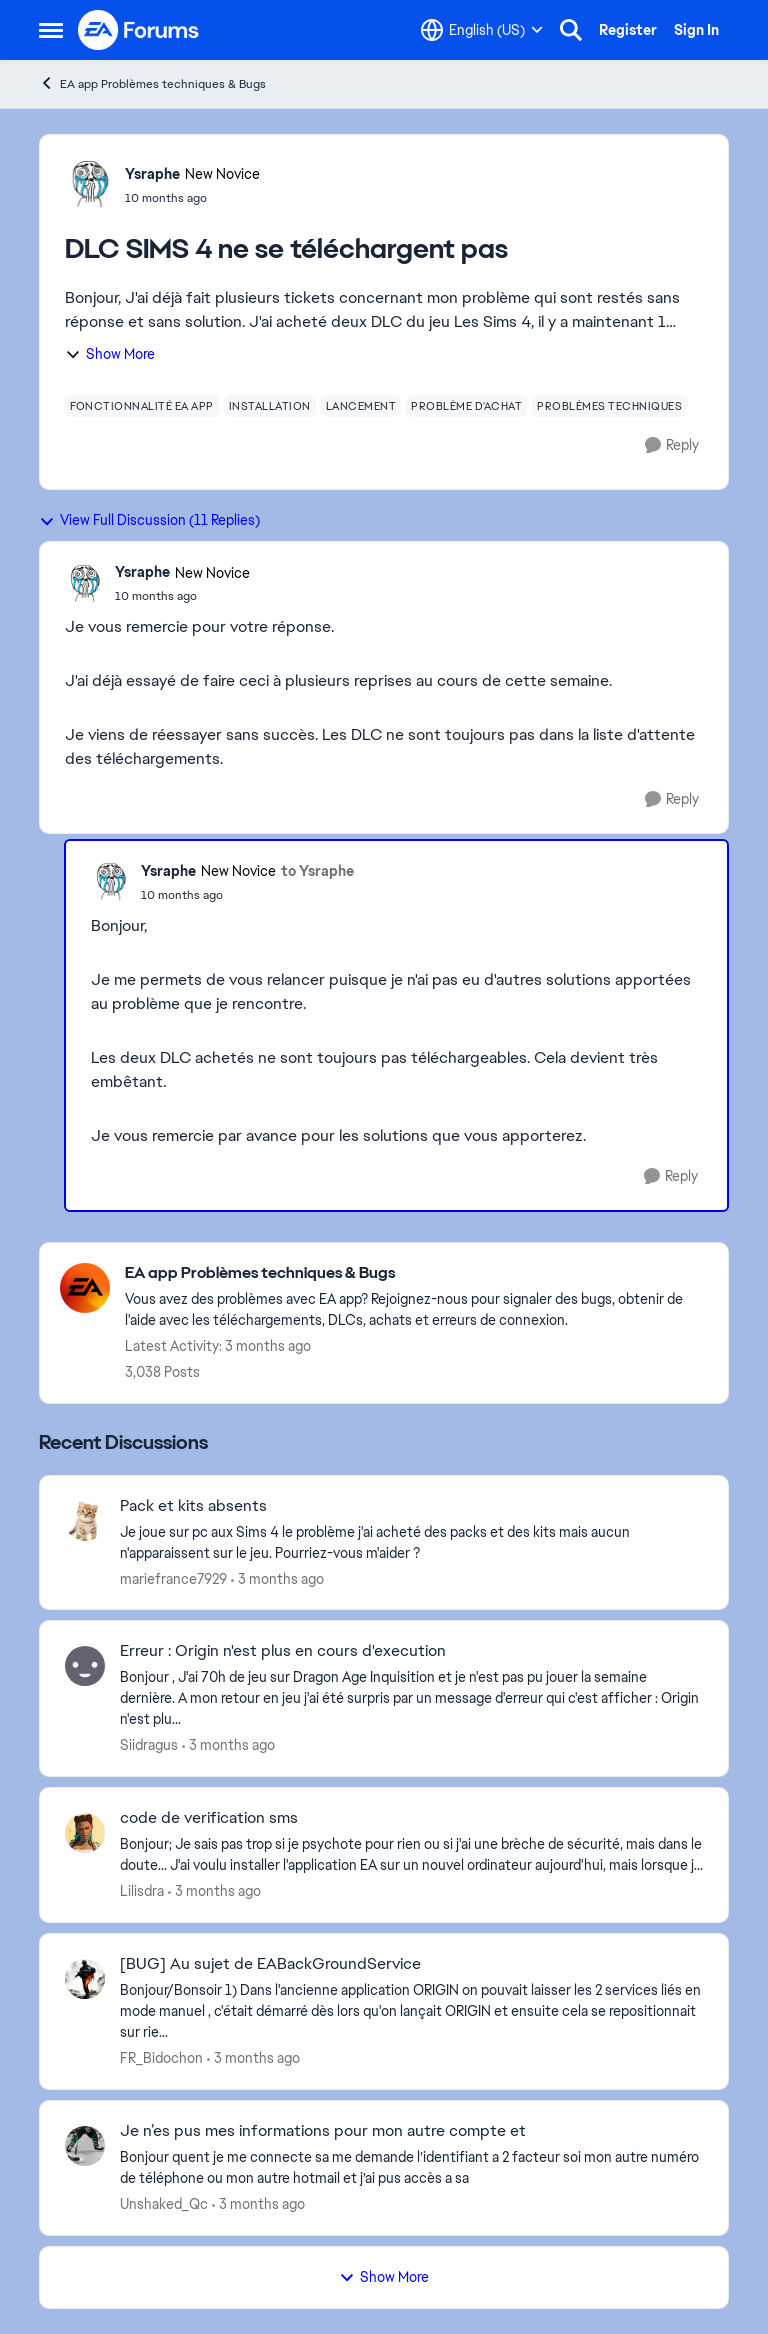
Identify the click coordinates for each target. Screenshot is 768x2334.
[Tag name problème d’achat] (466, 406)
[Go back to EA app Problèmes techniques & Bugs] (416, 1273)
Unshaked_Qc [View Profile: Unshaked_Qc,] (164, 2204)
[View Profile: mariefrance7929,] (85, 1521)
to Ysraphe (317, 871)
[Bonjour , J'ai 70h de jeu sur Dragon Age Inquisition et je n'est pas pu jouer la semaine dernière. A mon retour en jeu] (411, 1698)
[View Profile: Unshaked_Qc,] (85, 2146)
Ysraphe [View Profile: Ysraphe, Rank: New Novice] (152, 174)
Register (628, 30)
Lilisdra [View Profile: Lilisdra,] (142, 1891)
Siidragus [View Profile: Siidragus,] (149, 1745)
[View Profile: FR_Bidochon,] (85, 1979)
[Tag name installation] (270, 406)
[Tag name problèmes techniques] (609, 406)
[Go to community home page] (139, 30)
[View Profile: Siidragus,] (85, 1666)
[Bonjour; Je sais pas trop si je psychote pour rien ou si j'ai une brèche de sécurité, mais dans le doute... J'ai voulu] (411, 1855)
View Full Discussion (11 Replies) (149, 520)
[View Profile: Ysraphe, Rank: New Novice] (90, 185)
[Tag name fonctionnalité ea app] (142, 406)
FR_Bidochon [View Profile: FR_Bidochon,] (161, 2058)
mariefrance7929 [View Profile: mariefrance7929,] (173, 1578)
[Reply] (672, 445)
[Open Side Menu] (51, 30)
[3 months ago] (277, 1578)
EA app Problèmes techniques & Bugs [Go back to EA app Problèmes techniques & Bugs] (152, 83)
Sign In (696, 30)
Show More (110, 354)
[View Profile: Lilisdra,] (85, 1833)
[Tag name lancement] (361, 406)
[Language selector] (482, 30)
